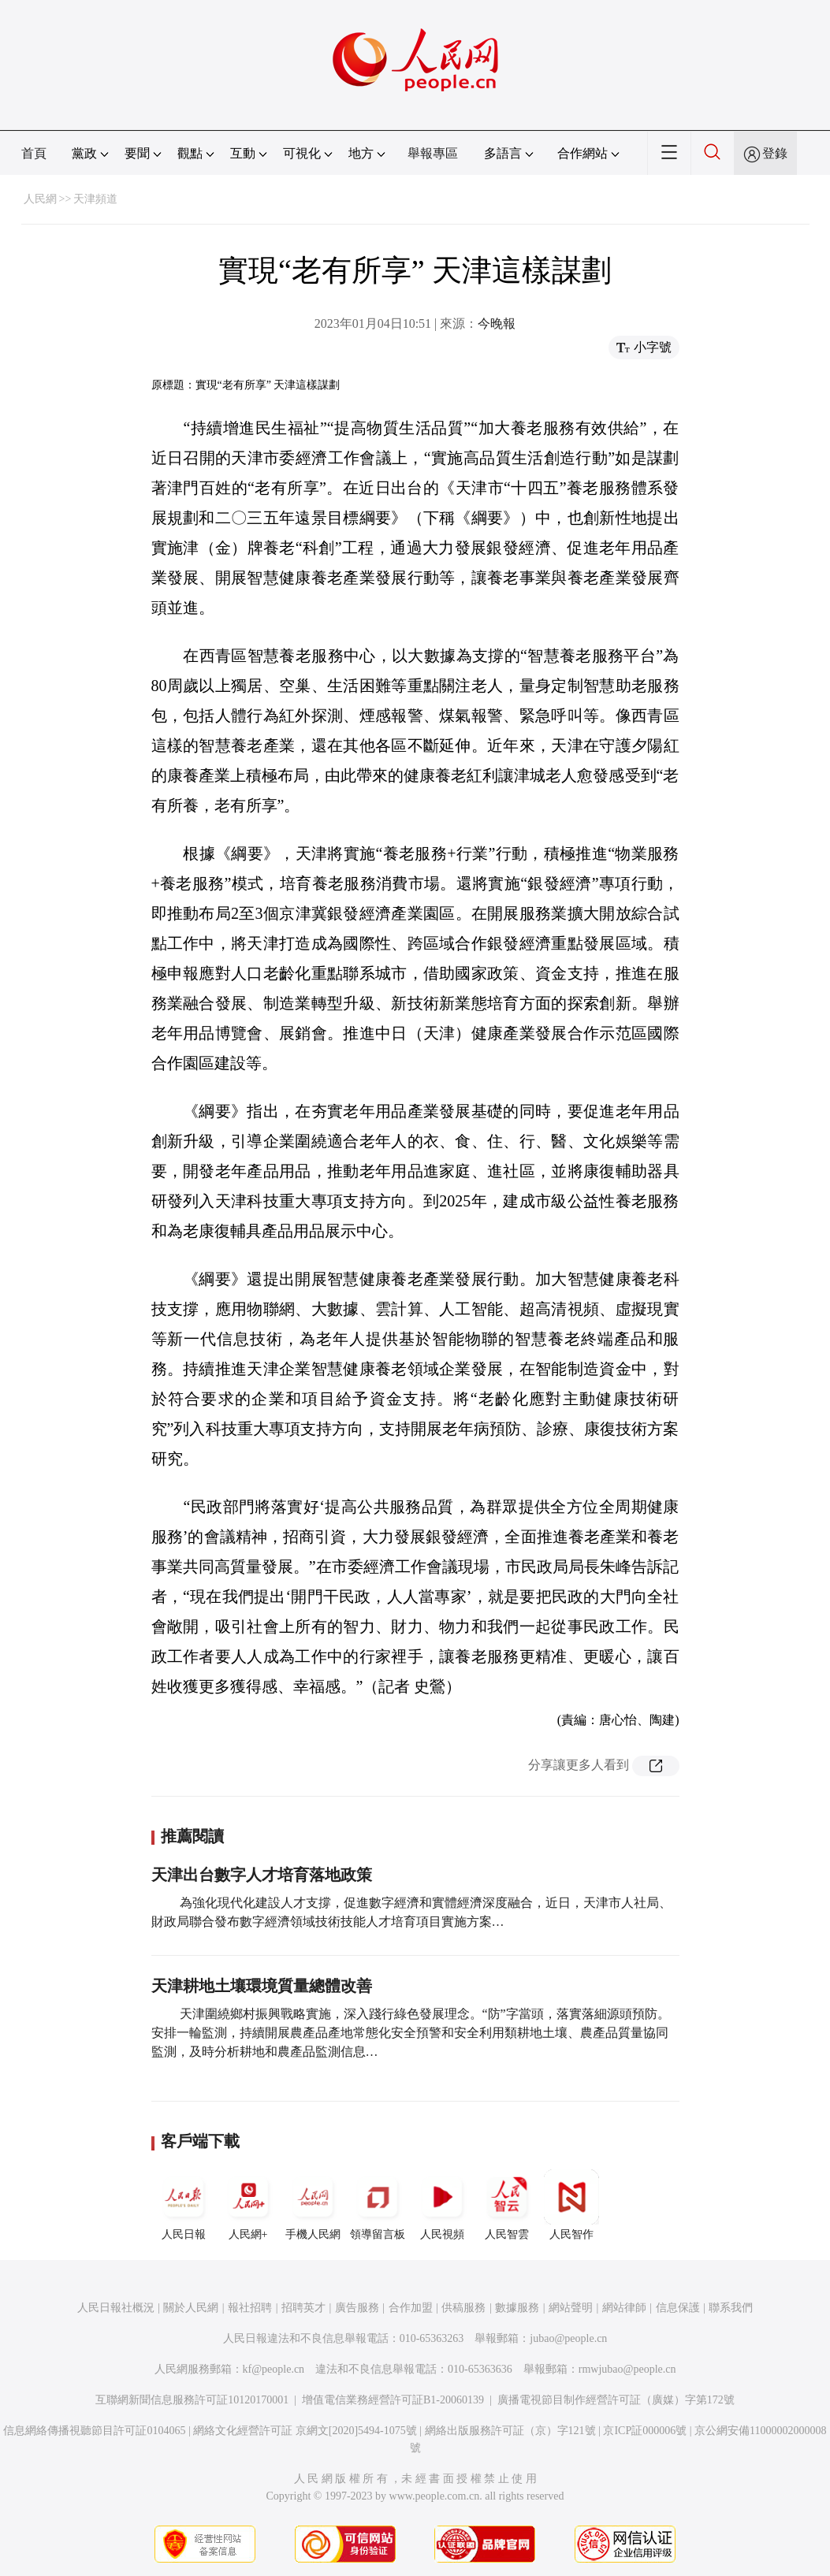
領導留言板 (377, 2204)
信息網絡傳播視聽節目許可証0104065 (94, 2431)
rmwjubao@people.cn (627, 2369)
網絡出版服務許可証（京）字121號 (510, 2431)
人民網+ (248, 2204)
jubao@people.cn (568, 2338)
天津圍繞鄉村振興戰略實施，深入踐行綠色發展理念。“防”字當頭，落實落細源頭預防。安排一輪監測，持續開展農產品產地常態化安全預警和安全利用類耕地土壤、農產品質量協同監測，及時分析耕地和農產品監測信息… (410, 2032)
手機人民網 (313, 2204)
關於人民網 (190, 2308)
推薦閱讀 (192, 1836)
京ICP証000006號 (645, 2431)
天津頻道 (95, 199)
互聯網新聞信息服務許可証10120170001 (191, 2400)
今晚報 (496, 323)
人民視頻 (442, 2204)
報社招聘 (250, 2308)
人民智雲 (506, 2204)
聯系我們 (731, 2308)
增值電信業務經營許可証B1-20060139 (393, 2400)
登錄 (774, 153)
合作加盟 (411, 2308)
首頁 (34, 153)
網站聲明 (571, 2308)
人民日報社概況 (115, 2308)
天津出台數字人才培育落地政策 (261, 1874)
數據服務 (517, 2308)
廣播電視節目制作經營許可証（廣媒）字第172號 (616, 2400)
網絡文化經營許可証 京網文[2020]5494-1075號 (305, 2431)
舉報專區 (433, 153)
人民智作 (571, 2204)
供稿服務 (463, 2308)
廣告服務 (357, 2308)
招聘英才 (303, 2308)
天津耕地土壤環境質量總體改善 (261, 1985)
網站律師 (624, 2308)
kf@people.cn (274, 2369)
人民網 (40, 199)
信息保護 (678, 2308)
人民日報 (183, 2204)
